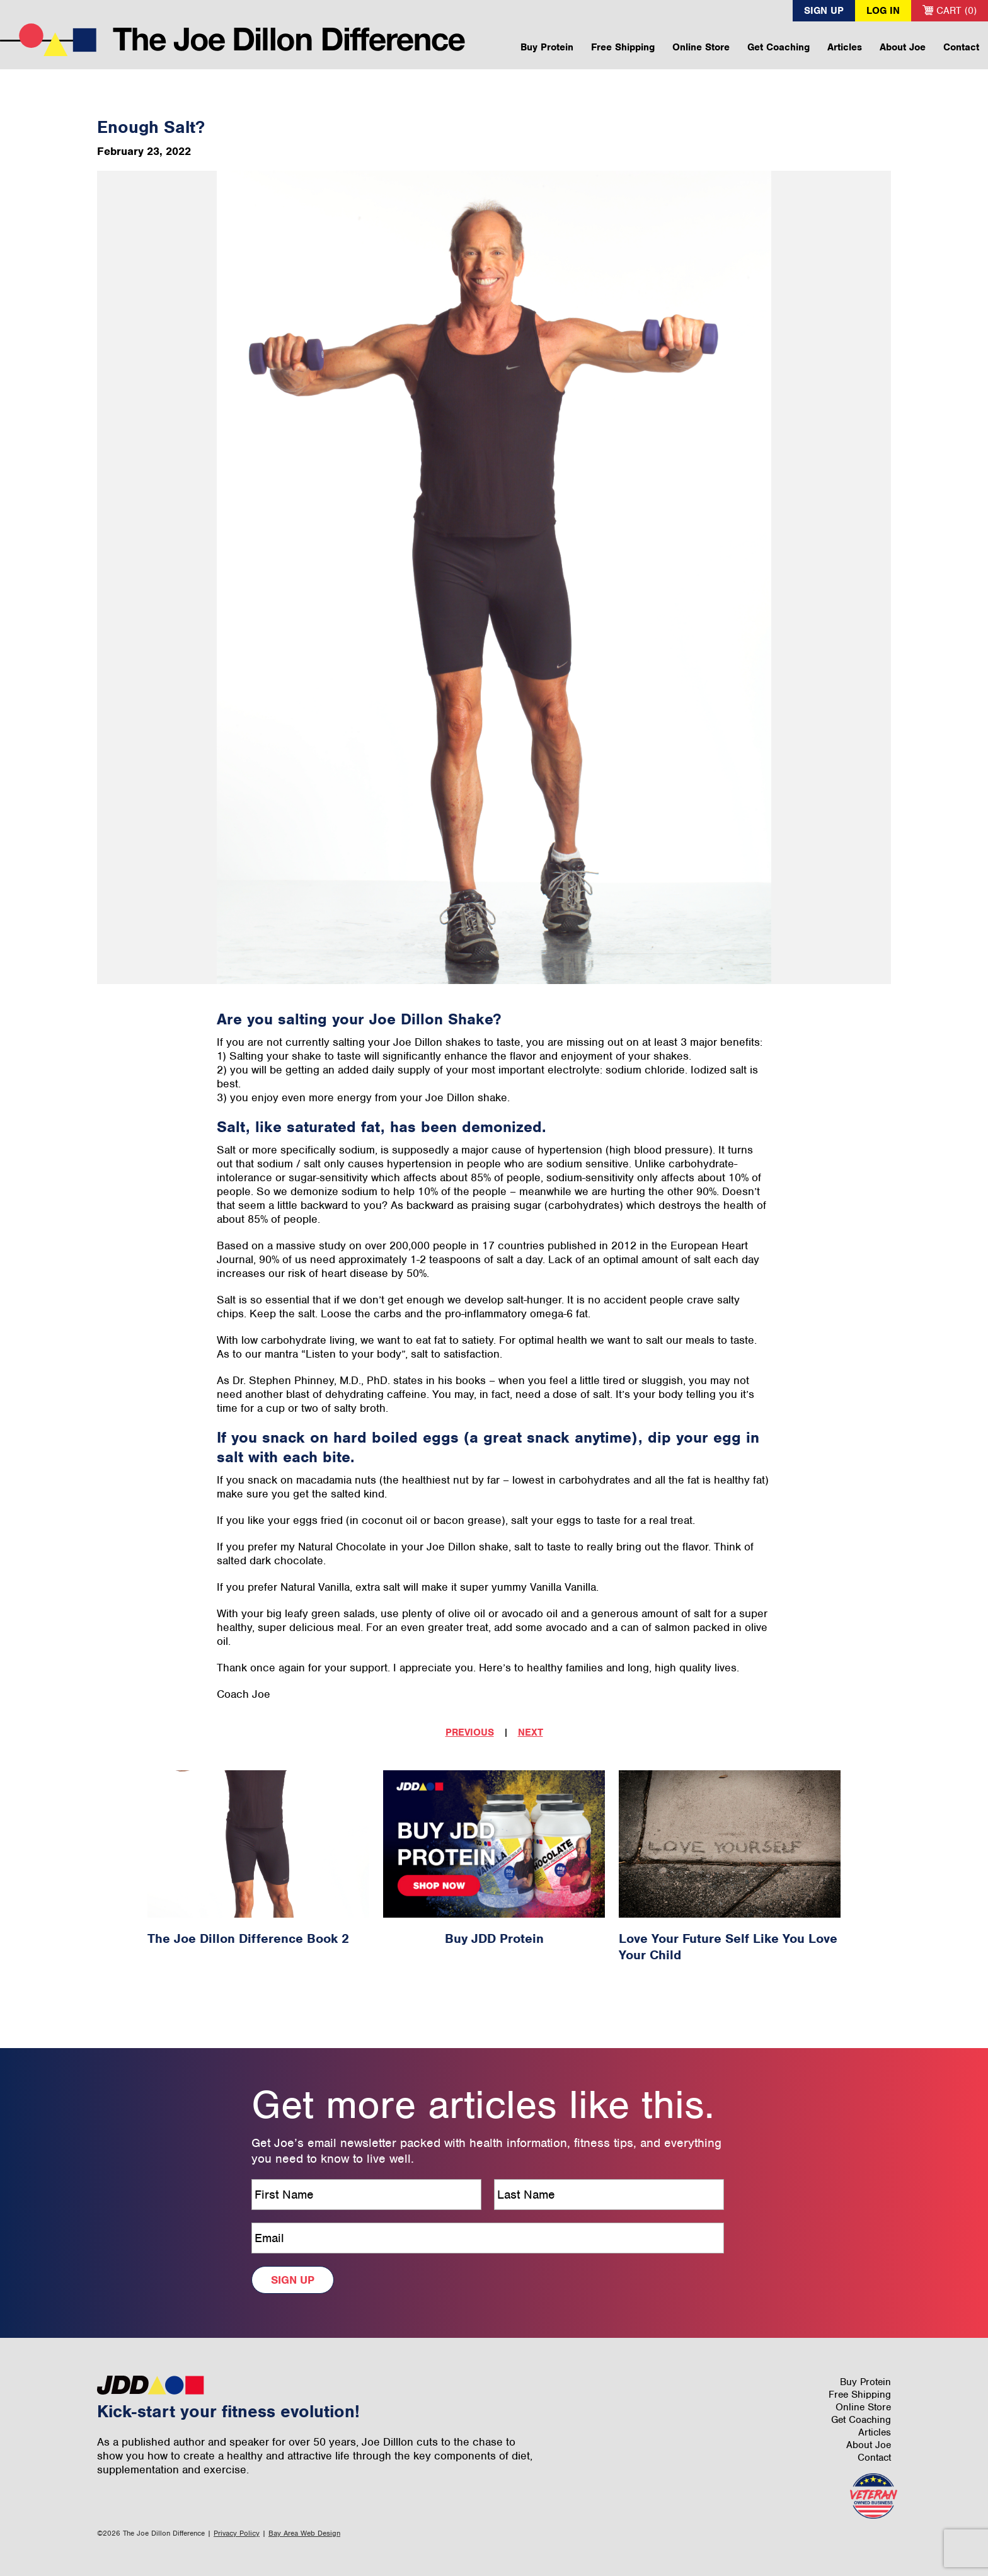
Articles (844, 47)
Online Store (701, 47)
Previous (469, 1732)
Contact (961, 47)
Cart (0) (949, 10)
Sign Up (824, 10)
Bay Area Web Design (304, 2533)
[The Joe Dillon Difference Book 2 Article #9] (258, 1844)
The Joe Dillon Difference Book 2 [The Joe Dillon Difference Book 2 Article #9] (248, 1938)
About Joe (903, 47)
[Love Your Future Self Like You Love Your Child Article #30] (730, 1844)
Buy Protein (546, 47)
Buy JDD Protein (494, 1938)
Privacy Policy (237, 2533)
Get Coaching (778, 47)
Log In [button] (883, 10)
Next (530, 1732)
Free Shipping (623, 47)
